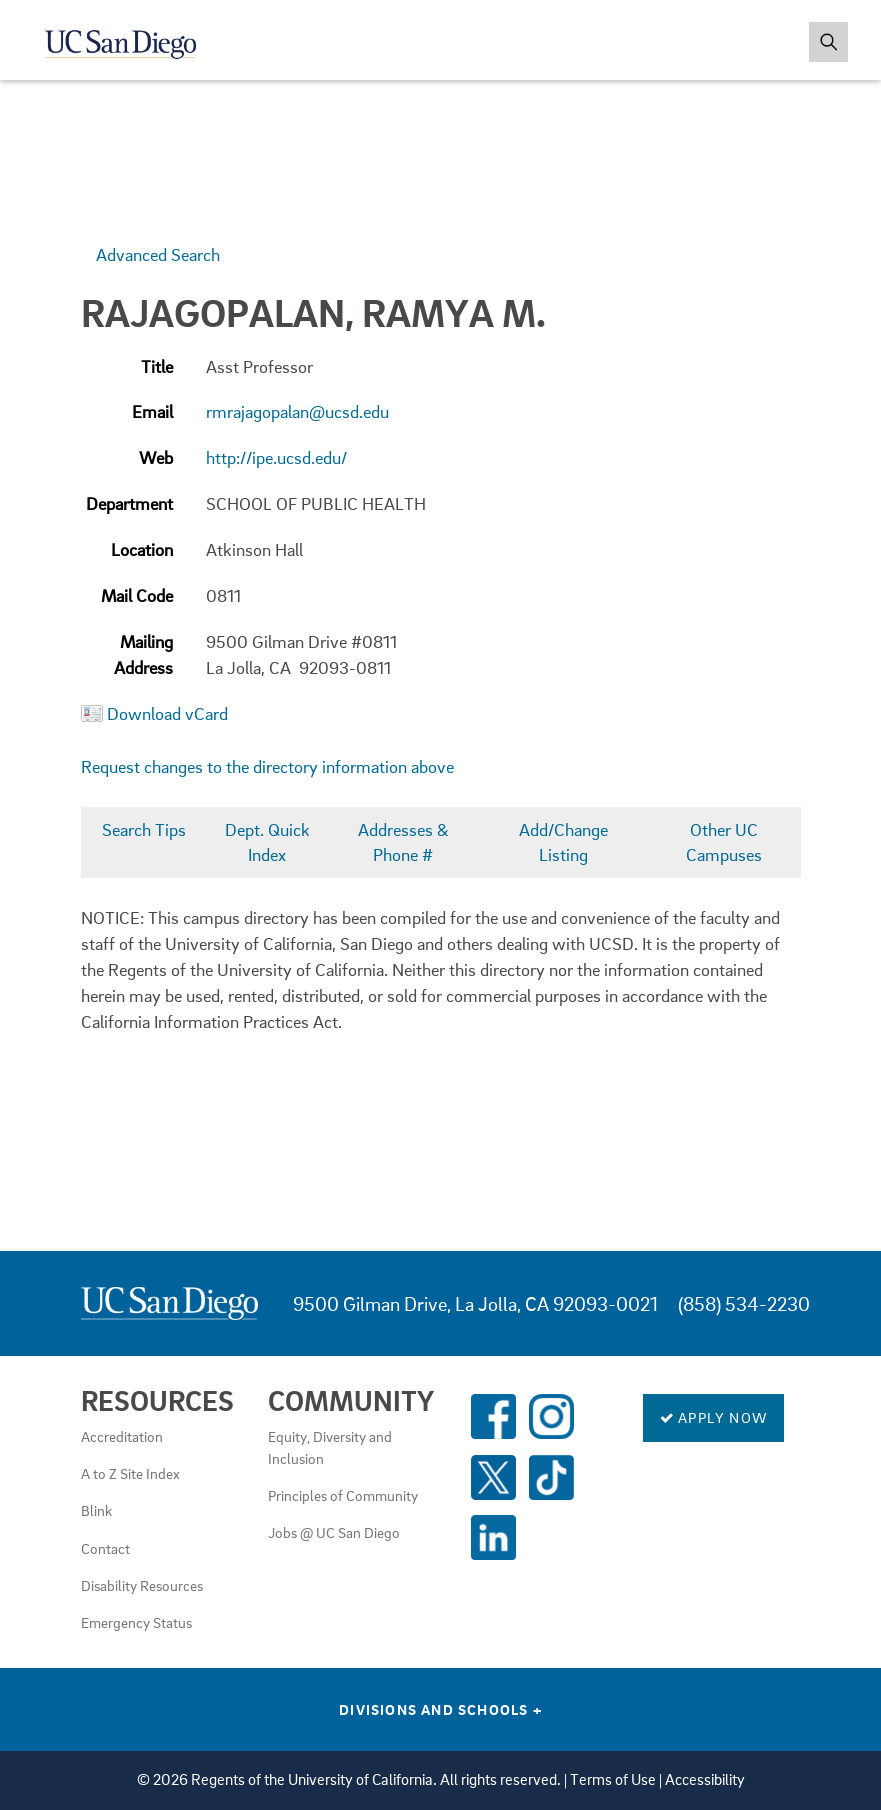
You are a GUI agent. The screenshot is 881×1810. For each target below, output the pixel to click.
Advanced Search (158, 254)
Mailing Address (143, 654)
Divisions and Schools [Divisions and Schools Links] (440, 1709)
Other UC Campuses (724, 842)
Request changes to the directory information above (267, 766)
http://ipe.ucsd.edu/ (276, 457)
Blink (96, 1510)
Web (156, 457)
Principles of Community (343, 1495)
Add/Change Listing (563, 842)
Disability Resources (142, 1585)
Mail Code (137, 595)
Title (157, 366)
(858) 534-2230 (744, 1303)
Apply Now (713, 1417)
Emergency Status (136, 1622)
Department (129, 503)
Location (142, 549)
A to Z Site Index (130, 1473)
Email (152, 411)
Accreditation (122, 1436)
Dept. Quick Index (267, 842)
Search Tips (144, 829)
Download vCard (167, 713)
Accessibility (705, 1779)
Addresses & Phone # (403, 842)
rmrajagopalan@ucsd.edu (297, 411)
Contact (105, 1548)
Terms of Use (613, 1779)
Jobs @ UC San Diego (334, 1532)
